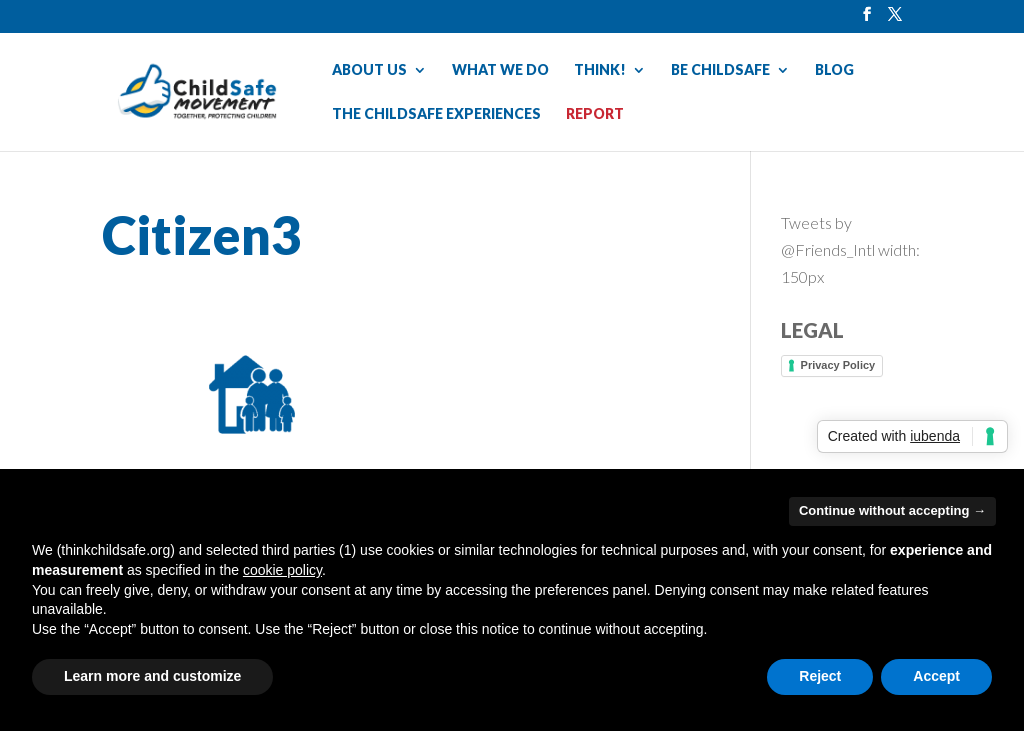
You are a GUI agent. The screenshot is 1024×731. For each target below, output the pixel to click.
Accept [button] (936, 676)
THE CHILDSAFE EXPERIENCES (436, 114)
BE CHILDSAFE (720, 70)
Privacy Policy (838, 365)
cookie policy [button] (282, 570)
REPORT (595, 114)
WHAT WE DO (500, 70)
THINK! (600, 70)
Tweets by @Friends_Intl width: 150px (850, 249)
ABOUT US (369, 70)
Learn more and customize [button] (152, 676)
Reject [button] (820, 676)
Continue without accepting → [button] (892, 510)
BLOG (834, 70)
